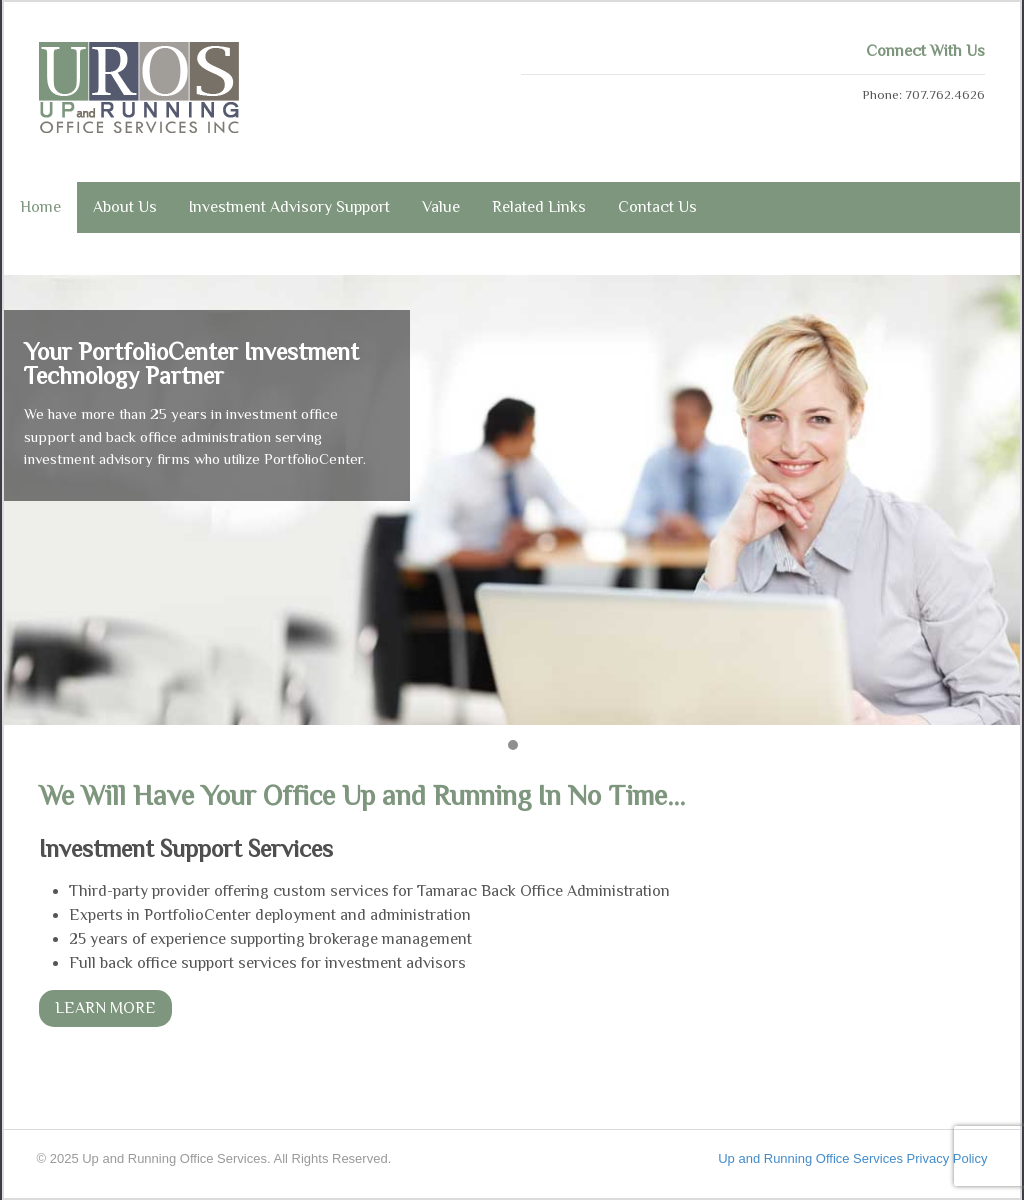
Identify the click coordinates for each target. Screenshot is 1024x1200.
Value (441, 207)
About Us (125, 207)
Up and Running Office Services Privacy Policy (852, 1158)
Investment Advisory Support (289, 207)
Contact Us (657, 207)
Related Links (539, 207)
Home (40, 207)
